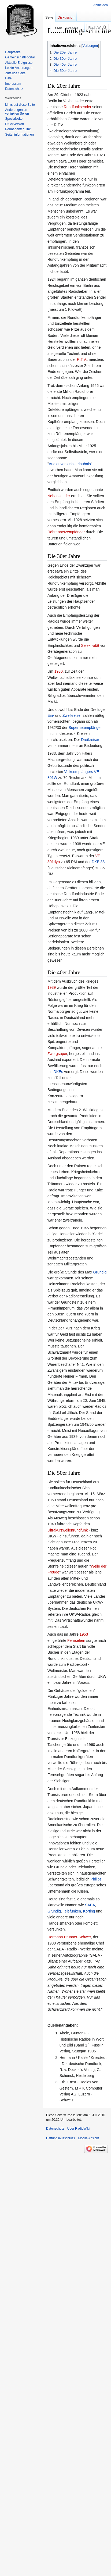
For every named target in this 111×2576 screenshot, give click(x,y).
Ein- (50, 715)
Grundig (99, 1272)
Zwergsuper (57, 1053)
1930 (58, 671)
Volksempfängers (78, 772)
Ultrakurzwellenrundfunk (67, 1530)
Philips (95, 1879)
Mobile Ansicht (88, 2138)
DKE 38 (98, 862)
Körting (89, 1911)
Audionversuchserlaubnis (70, 464)
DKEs (58, 1072)
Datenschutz (55, 2128)
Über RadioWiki (78, 2128)
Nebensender (58, 496)
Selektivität (90, 645)
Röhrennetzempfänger (66, 532)
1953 (84, 1634)
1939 (51, 987)
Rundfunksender (77, 107)
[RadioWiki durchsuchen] (98, 27)
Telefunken (72, 1911)
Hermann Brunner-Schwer (69, 1937)
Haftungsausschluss (60, 2138)
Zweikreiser (72, 715)
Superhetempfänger (85, 727)
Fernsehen (76, 1640)
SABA (90, 1905)
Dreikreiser (90, 739)
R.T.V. (82, 359)
